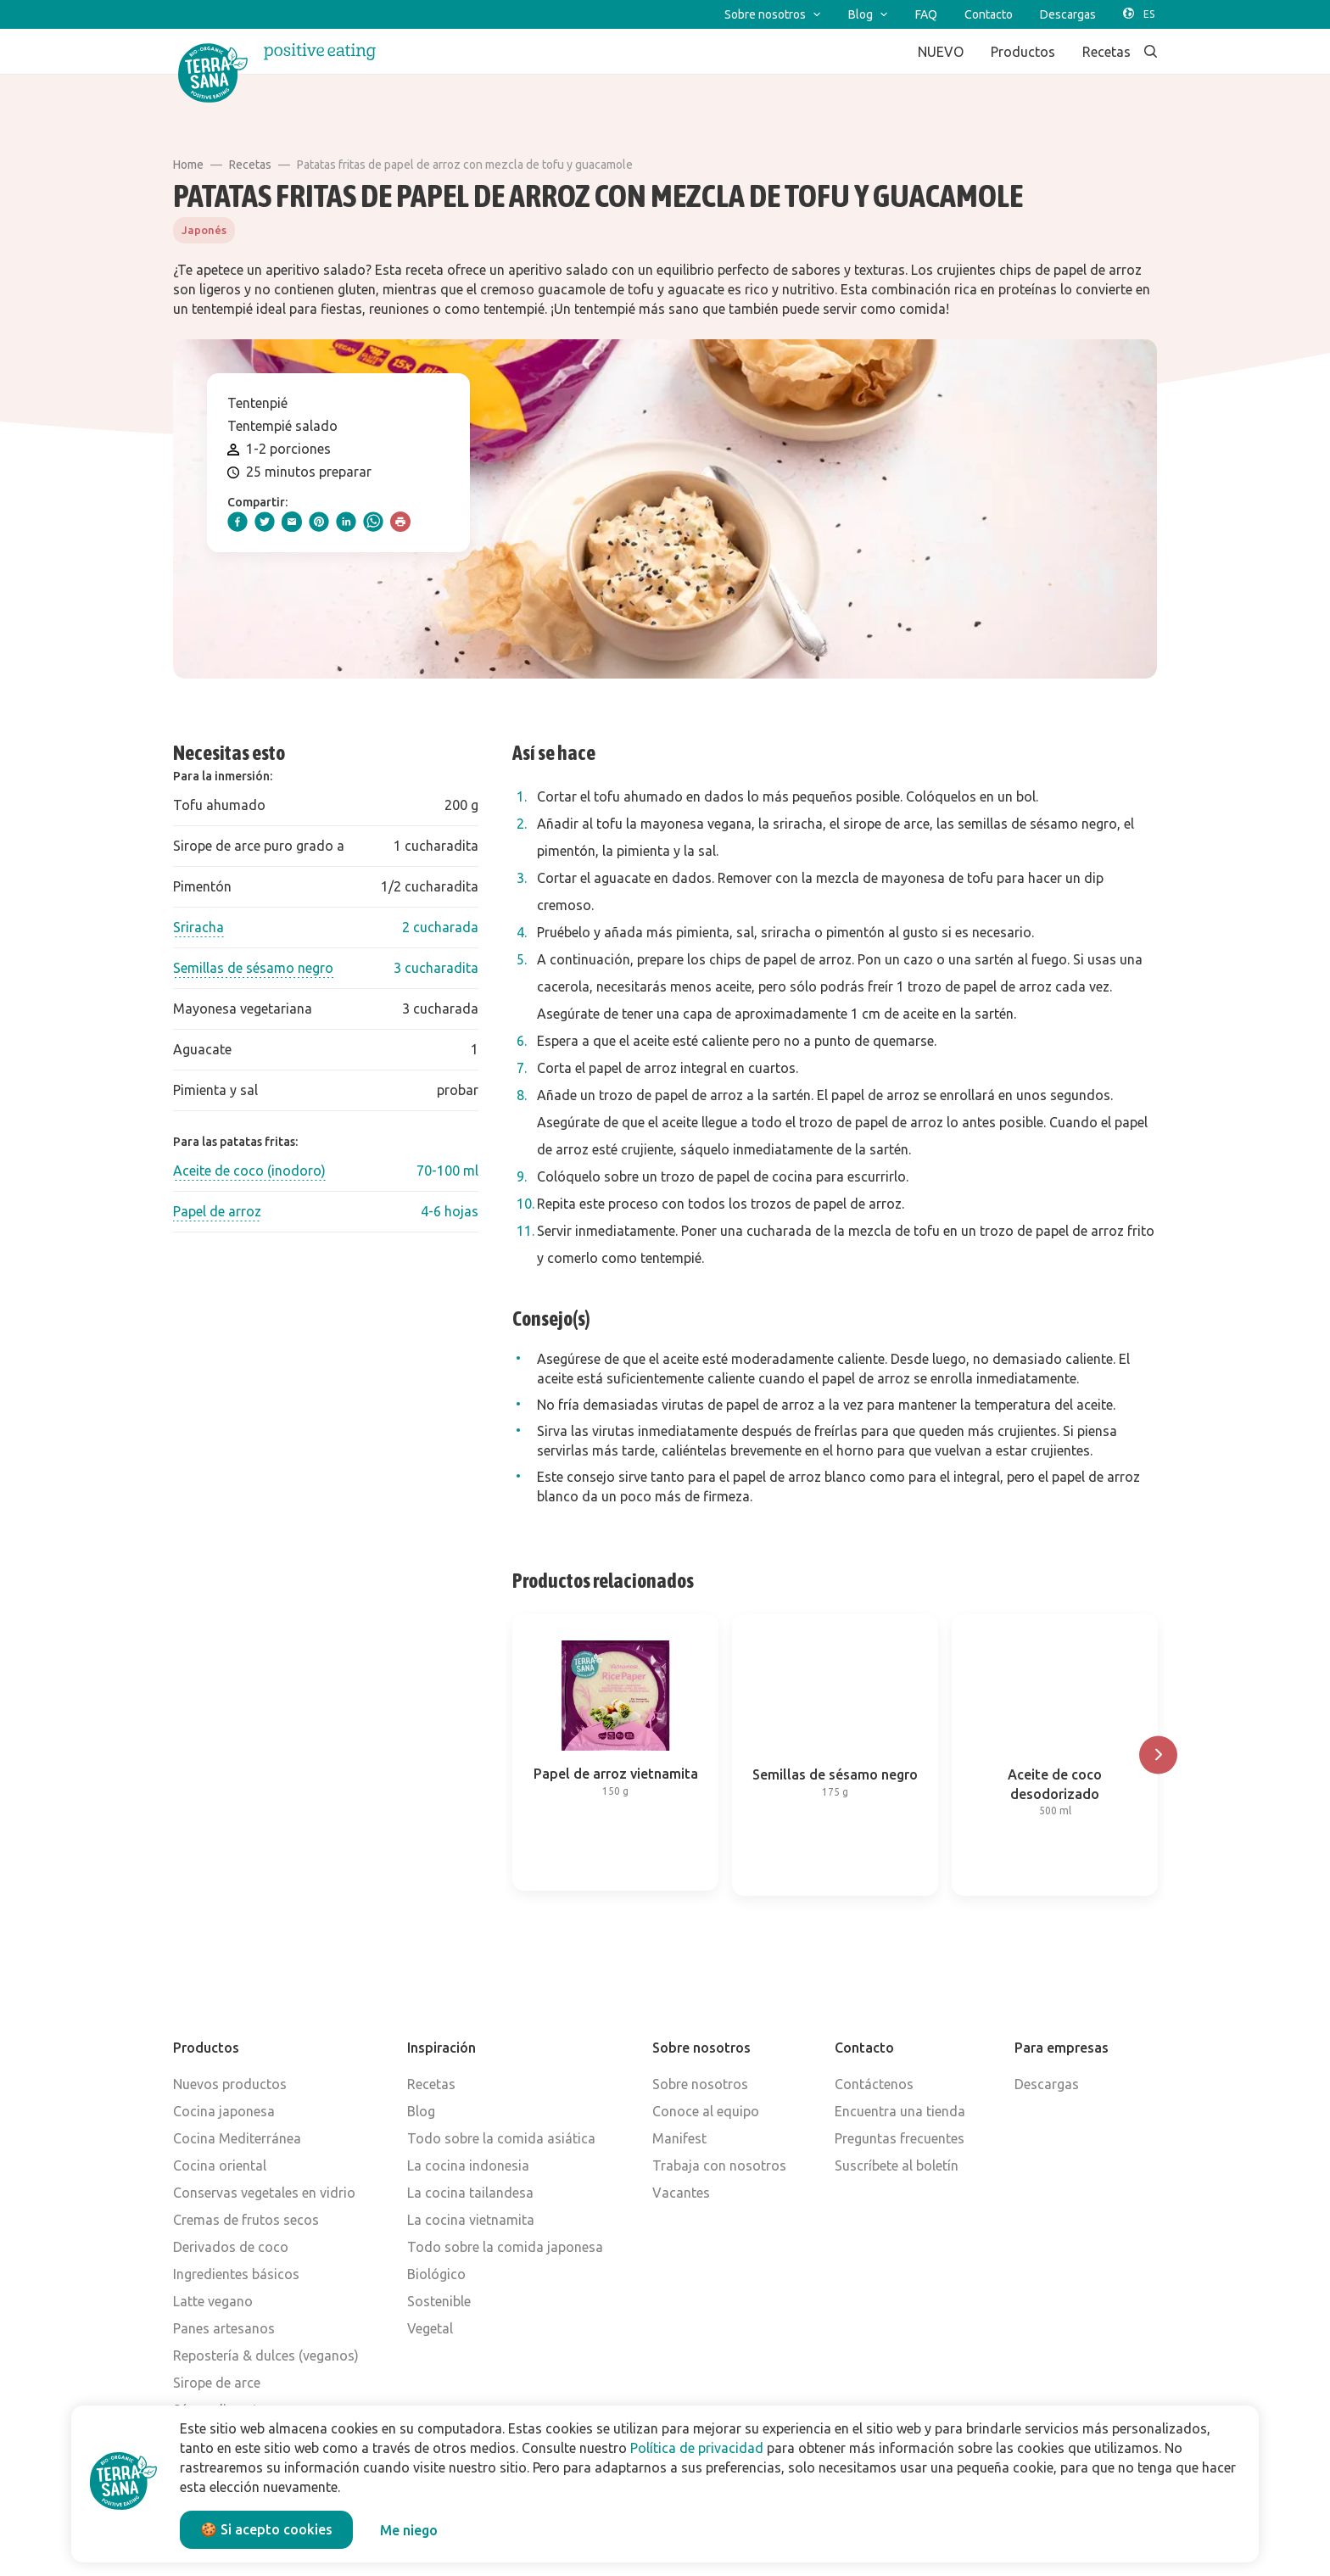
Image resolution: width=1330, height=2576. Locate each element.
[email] (292, 521)
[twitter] (264, 521)
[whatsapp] (373, 521)
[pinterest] (319, 521)
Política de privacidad (696, 2448)
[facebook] (237, 521)
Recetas (250, 164)
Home (188, 164)
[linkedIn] (346, 521)
